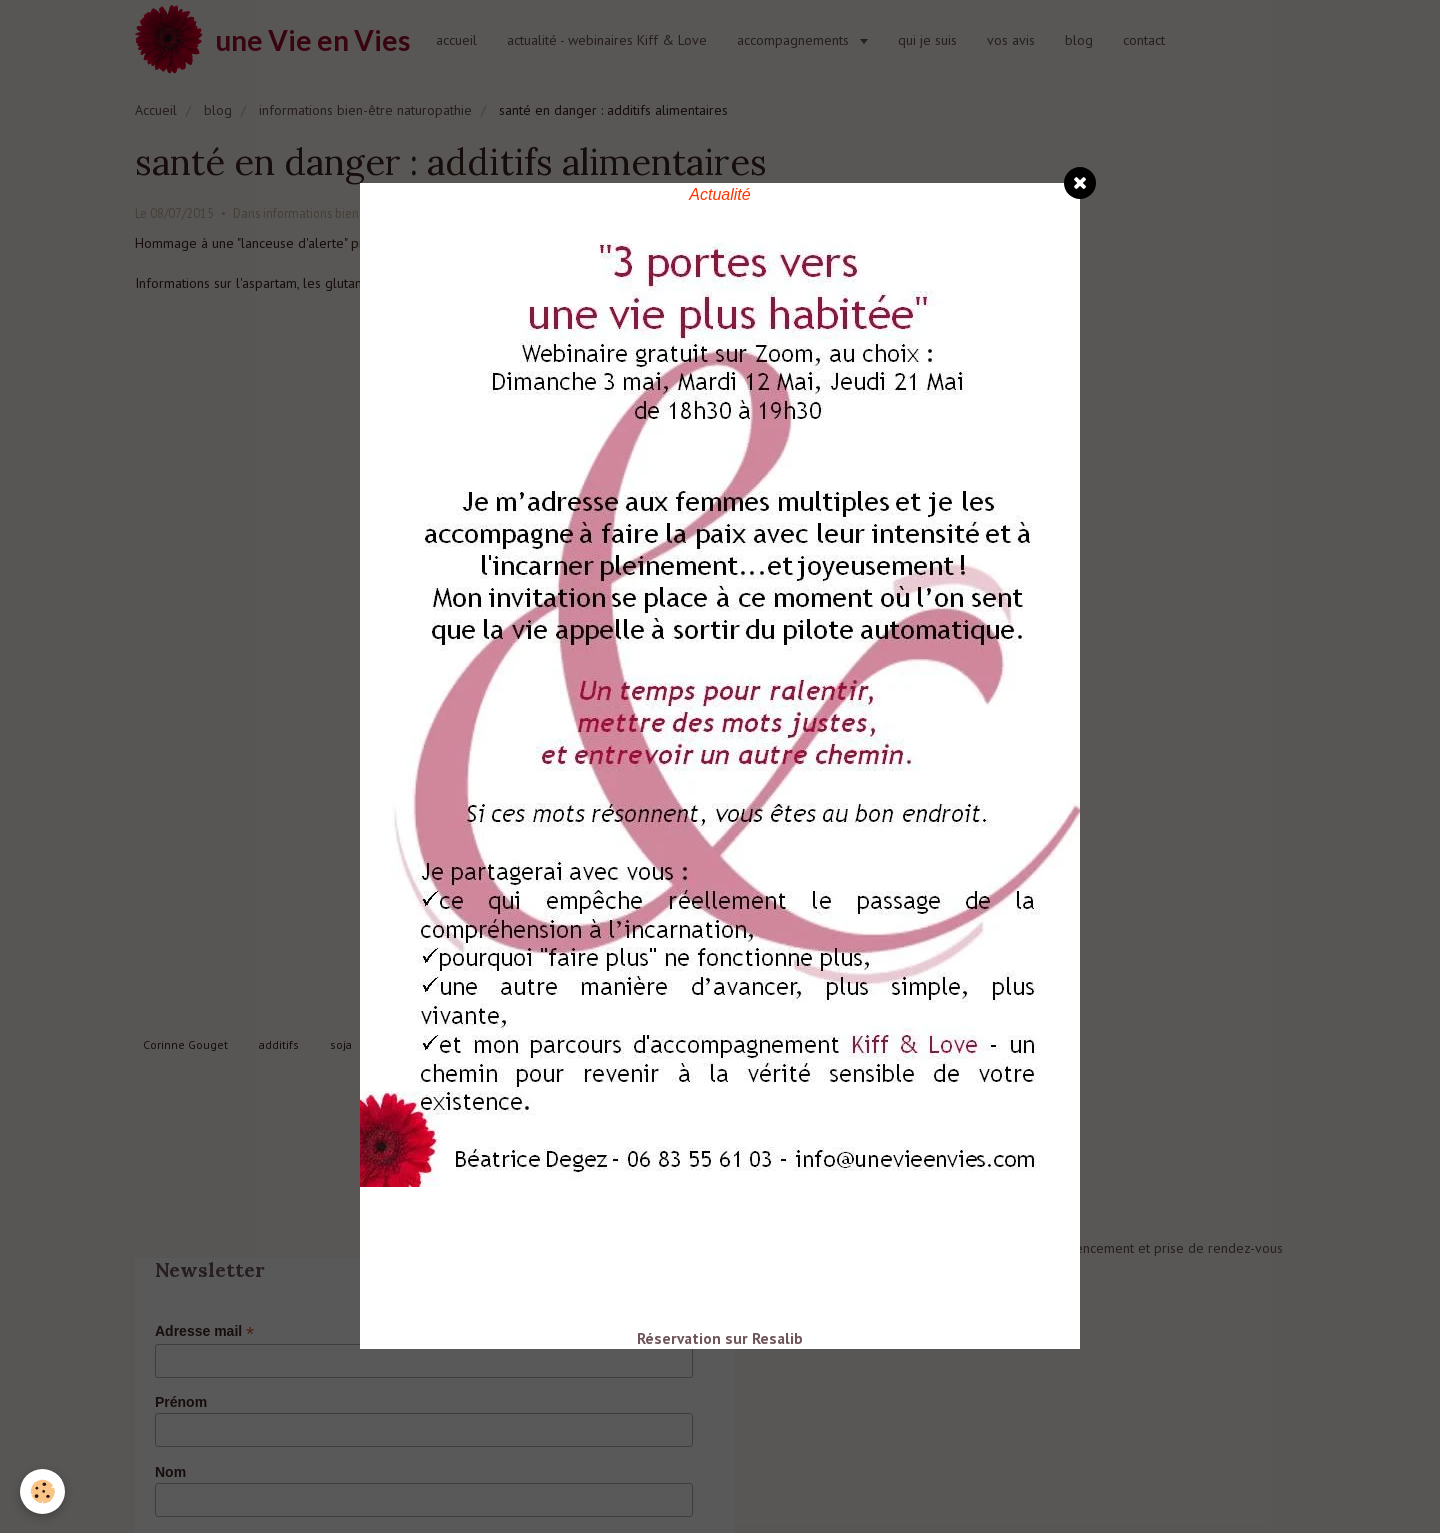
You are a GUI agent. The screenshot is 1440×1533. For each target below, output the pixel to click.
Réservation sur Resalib (720, 1338)
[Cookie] (42, 1491)
